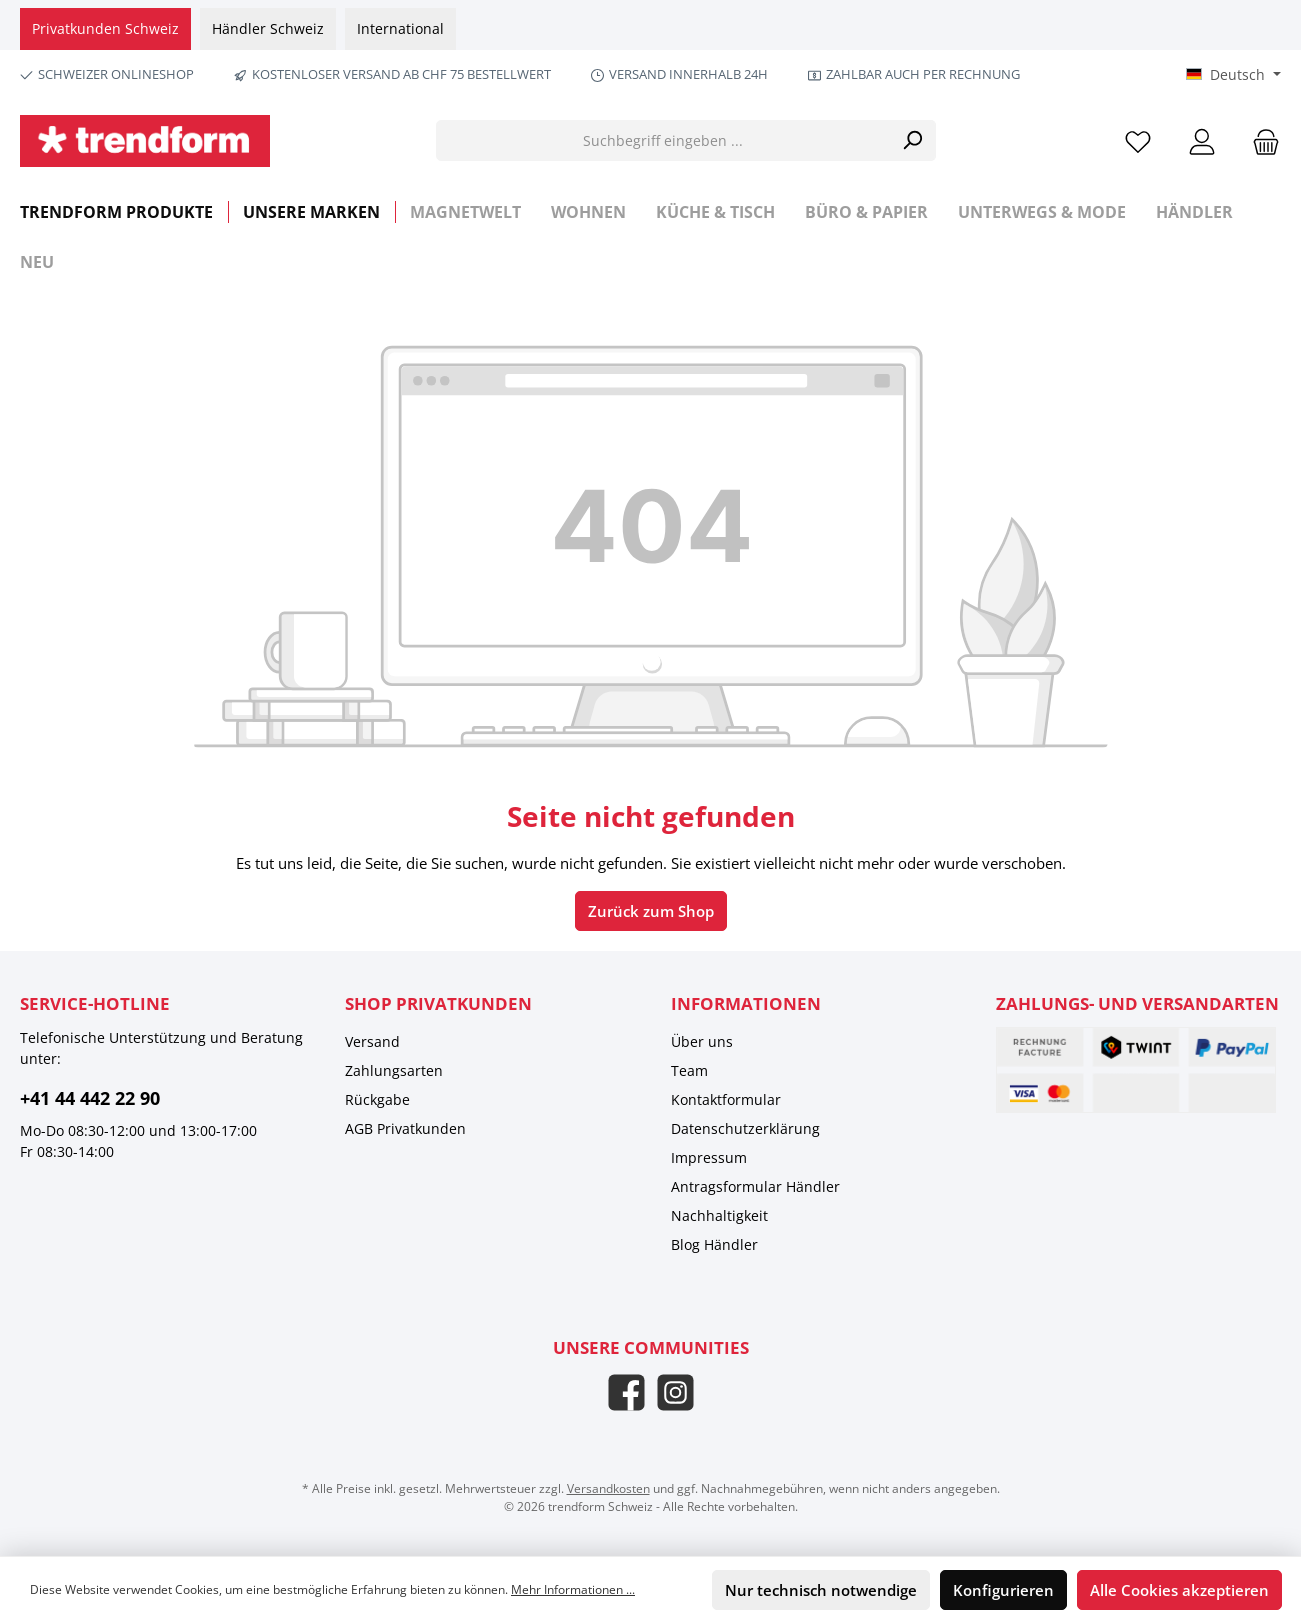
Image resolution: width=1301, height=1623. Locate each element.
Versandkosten (608, 1488)
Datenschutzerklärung (745, 1128)
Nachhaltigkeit (719, 1215)
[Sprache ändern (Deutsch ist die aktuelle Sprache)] (1233, 75)
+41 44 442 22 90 (90, 1098)
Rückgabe (377, 1099)
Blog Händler (714, 1244)
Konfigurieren (1003, 1590)
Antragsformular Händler (755, 1186)
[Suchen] (912, 140)
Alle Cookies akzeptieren (1179, 1590)
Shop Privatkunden (438, 1003)
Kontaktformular (726, 1099)
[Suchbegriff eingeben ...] (663, 140)
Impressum (709, 1157)
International (400, 28)
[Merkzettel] (1138, 140)
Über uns (702, 1041)
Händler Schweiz (268, 28)
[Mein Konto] (1202, 140)
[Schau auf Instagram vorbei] (675, 1392)
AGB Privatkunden (405, 1128)
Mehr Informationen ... (573, 1589)
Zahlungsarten (394, 1070)
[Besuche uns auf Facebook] (626, 1392)
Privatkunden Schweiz (105, 28)
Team (689, 1070)
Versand (372, 1041)
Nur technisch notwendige (821, 1590)
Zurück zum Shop (651, 911)
